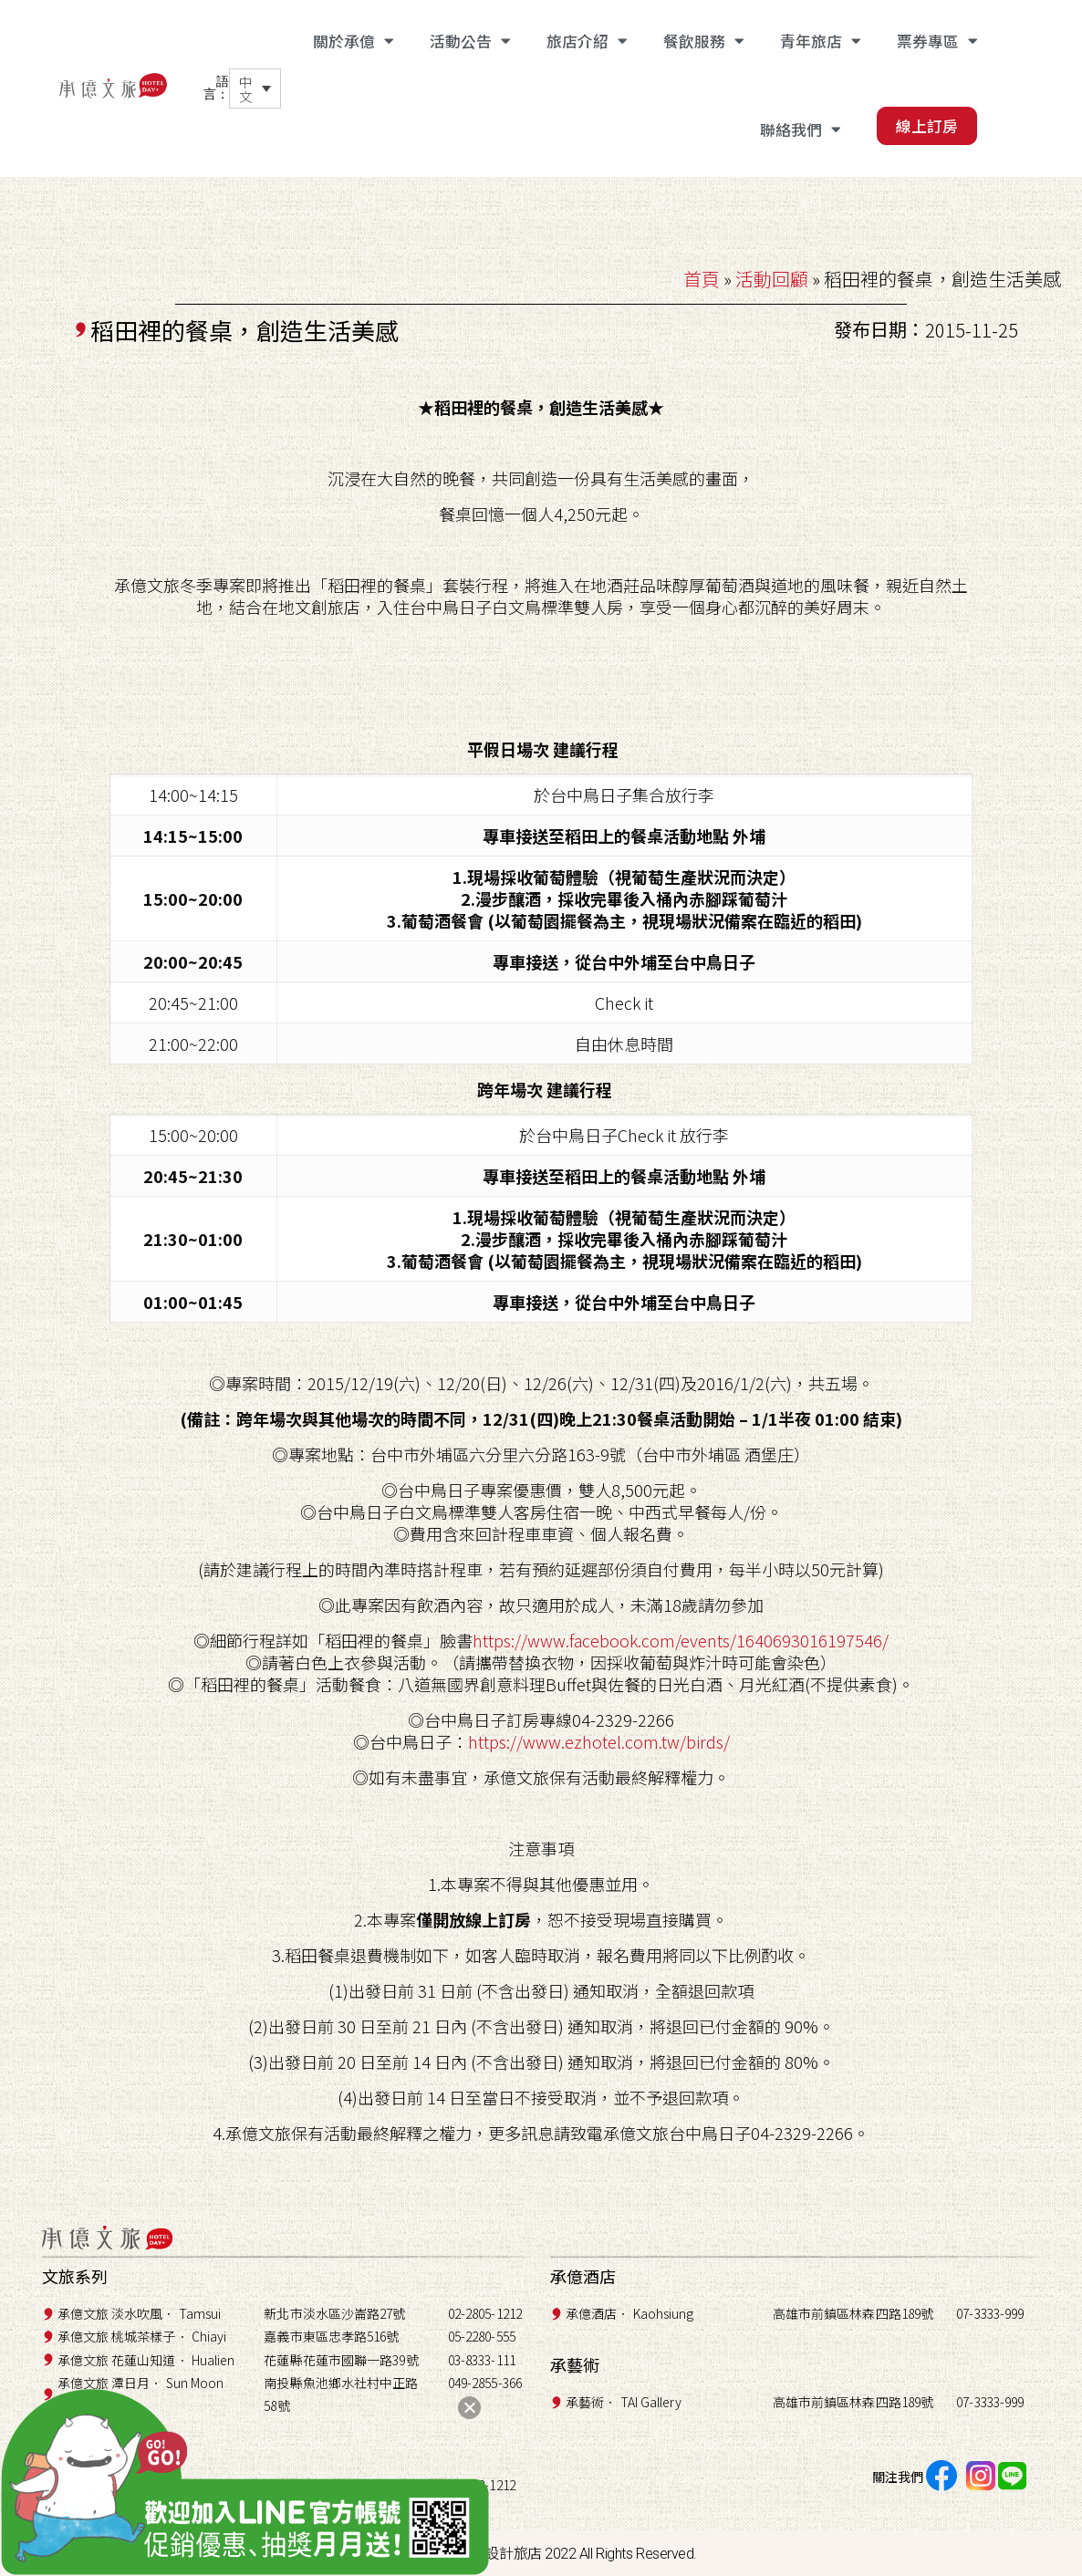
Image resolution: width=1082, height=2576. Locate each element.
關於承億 (353, 41)
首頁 (701, 278)
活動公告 (470, 41)
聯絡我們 (800, 130)
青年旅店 (820, 41)
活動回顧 (771, 278)
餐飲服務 (703, 41)
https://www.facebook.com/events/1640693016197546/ (681, 1640)
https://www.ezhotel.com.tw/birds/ (599, 1741)
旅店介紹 (586, 41)
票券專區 (937, 41)
